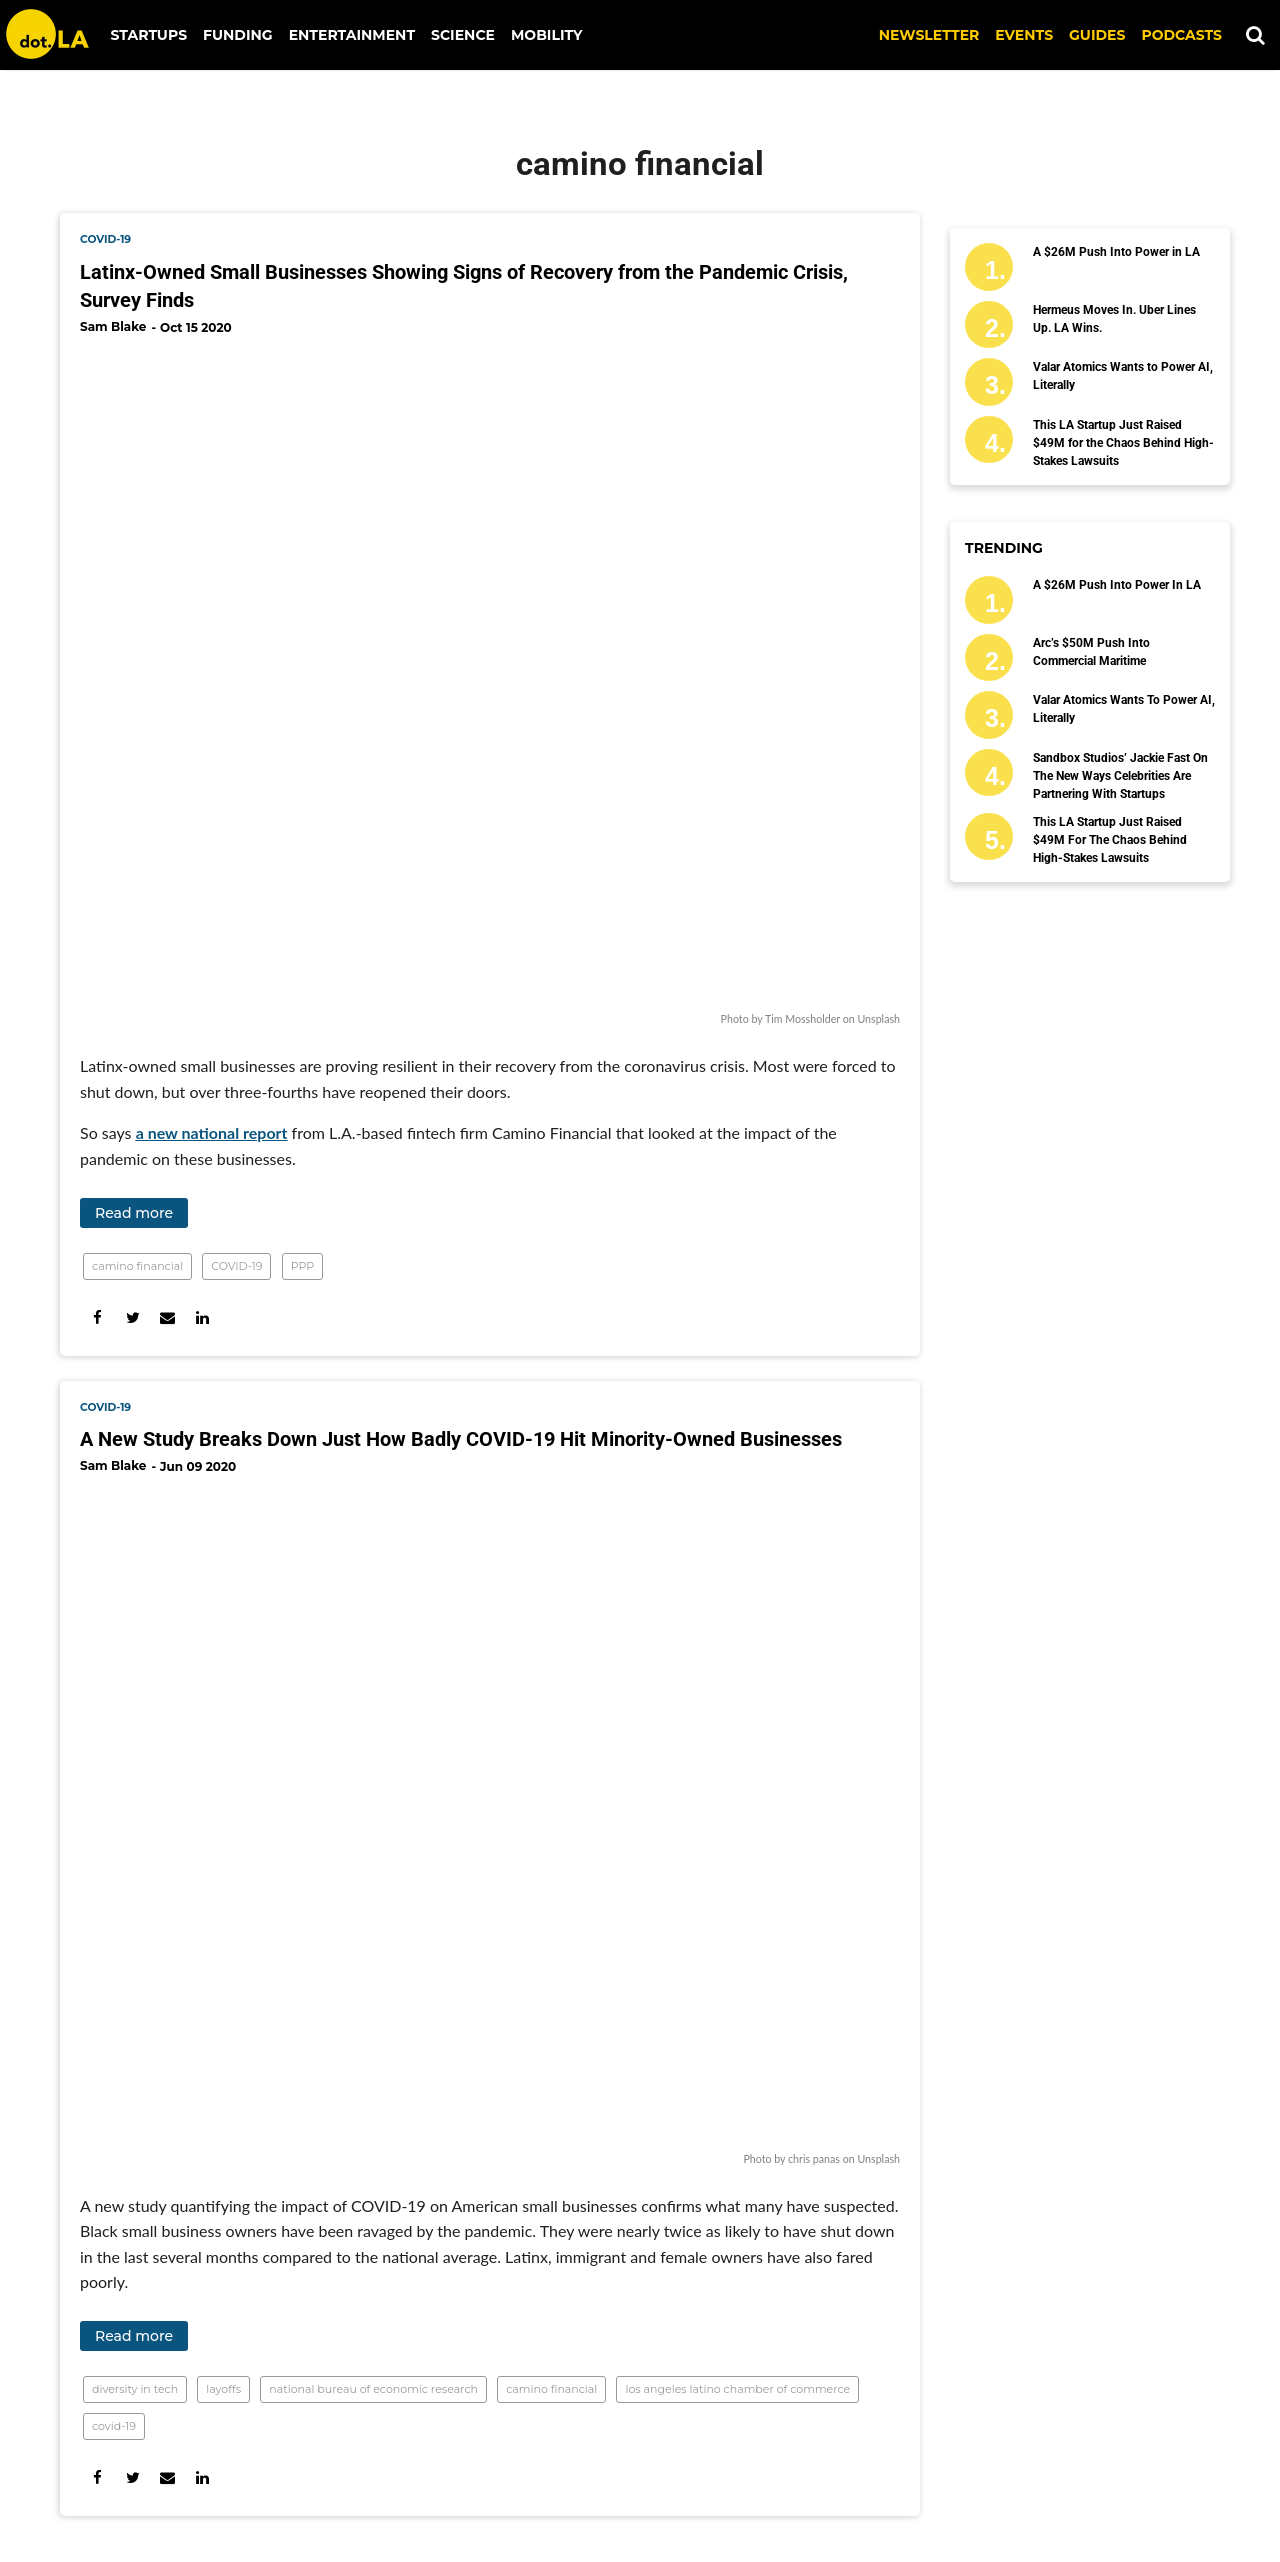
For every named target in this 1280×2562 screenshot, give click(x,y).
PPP (302, 1266)
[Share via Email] (167, 1317)
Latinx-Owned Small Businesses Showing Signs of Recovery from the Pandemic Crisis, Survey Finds (464, 286)
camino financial (137, 1266)
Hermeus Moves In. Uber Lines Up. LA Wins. (1114, 319)
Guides (1097, 35)
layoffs (223, 2389)
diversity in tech (135, 2389)
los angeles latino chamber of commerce (737, 2389)
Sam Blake (113, 326)
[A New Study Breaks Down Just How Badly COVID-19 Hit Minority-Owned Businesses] (490, 1819)
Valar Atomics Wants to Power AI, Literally (1123, 376)
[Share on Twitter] (132, 1317)
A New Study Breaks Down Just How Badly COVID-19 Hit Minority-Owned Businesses (461, 1439)
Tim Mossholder (802, 1018)
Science (463, 35)
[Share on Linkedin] (202, 1317)
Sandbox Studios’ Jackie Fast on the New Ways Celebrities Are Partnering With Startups (1120, 776)
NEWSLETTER (929, 35)
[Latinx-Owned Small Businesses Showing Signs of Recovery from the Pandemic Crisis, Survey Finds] (490, 679)
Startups (149, 35)
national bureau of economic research (373, 2389)
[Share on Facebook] (97, 1317)
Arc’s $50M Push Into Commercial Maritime (1091, 652)
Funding (238, 35)
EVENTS (1024, 35)
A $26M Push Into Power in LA (1116, 252)
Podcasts (1181, 35)
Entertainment (352, 35)
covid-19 (105, 239)
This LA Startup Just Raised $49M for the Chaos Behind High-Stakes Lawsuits (1123, 443)
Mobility (546, 35)
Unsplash (878, 1018)
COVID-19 (236, 1266)
